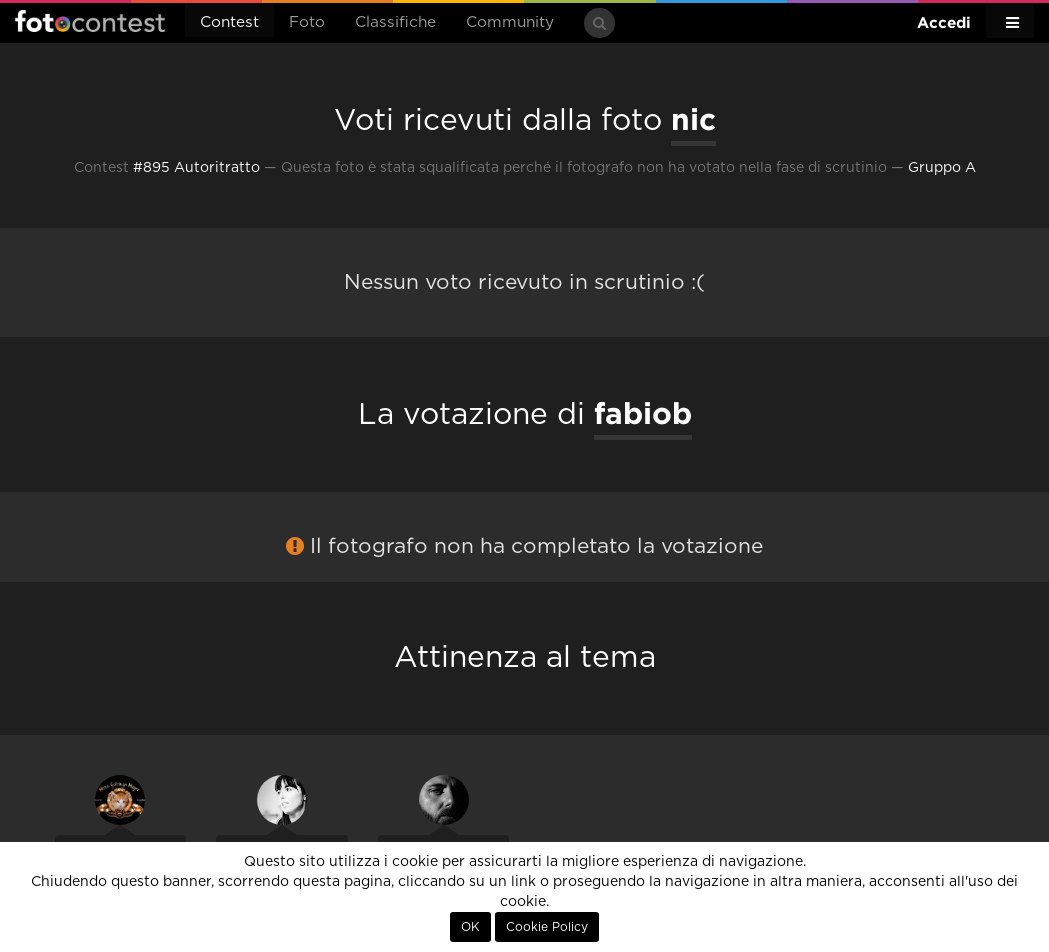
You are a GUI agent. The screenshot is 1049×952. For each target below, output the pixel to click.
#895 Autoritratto (196, 168)
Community (510, 22)
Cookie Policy (547, 927)
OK (470, 927)
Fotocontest (90, 21)
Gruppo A (942, 168)
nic (693, 119)
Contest (229, 22)
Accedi (944, 22)
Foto (307, 22)
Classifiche (395, 22)
